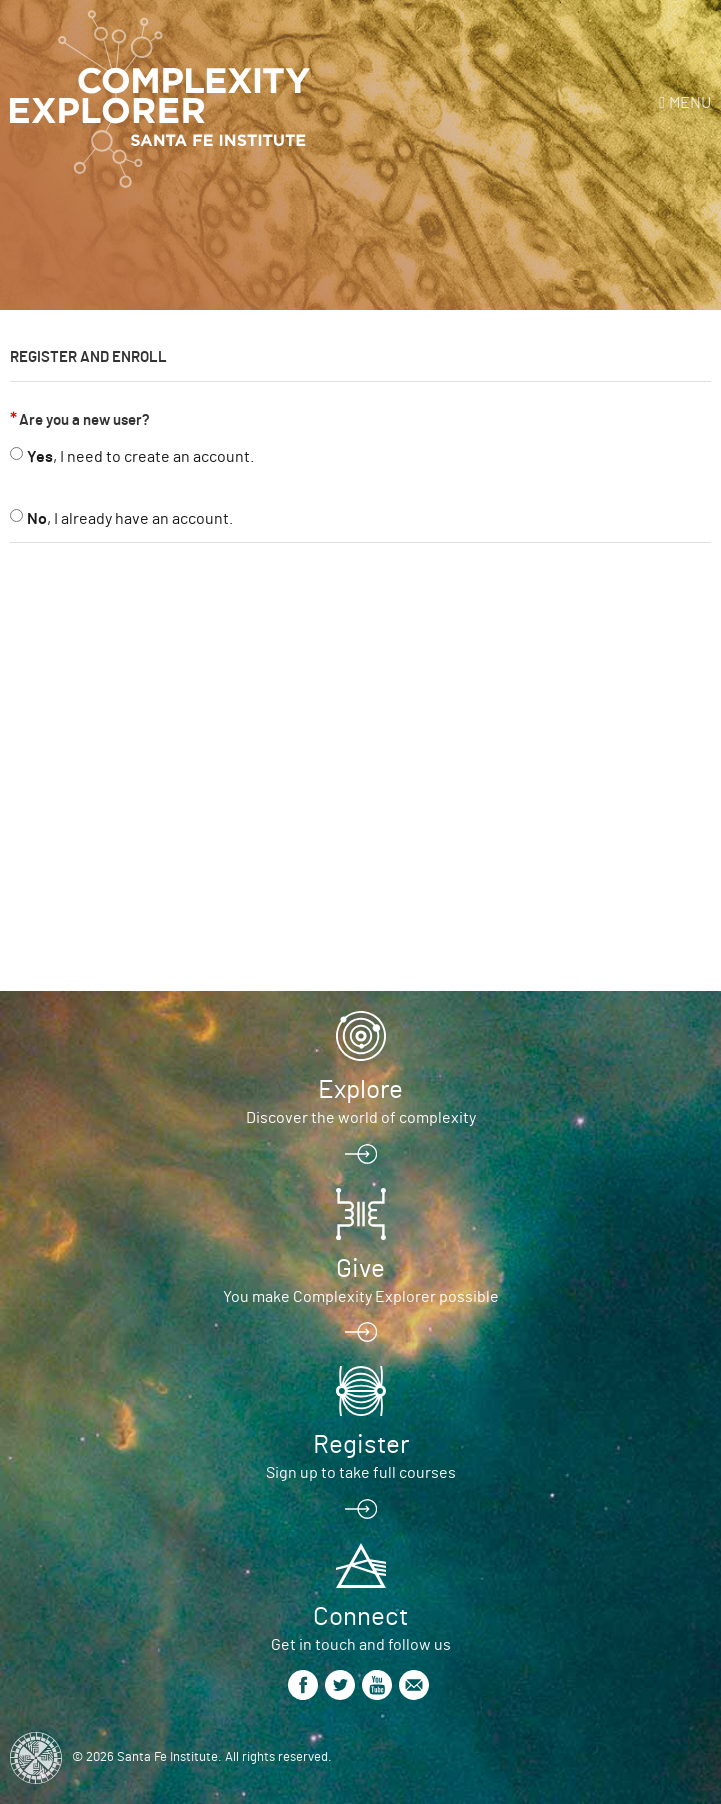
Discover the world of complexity (361, 1118)
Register (361, 1445)
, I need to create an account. (140, 457)
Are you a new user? (84, 420)
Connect (360, 1617)
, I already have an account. (130, 519)
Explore (360, 1090)
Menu (690, 103)
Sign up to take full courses (361, 1473)
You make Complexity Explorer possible (361, 1297)
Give (360, 1269)
